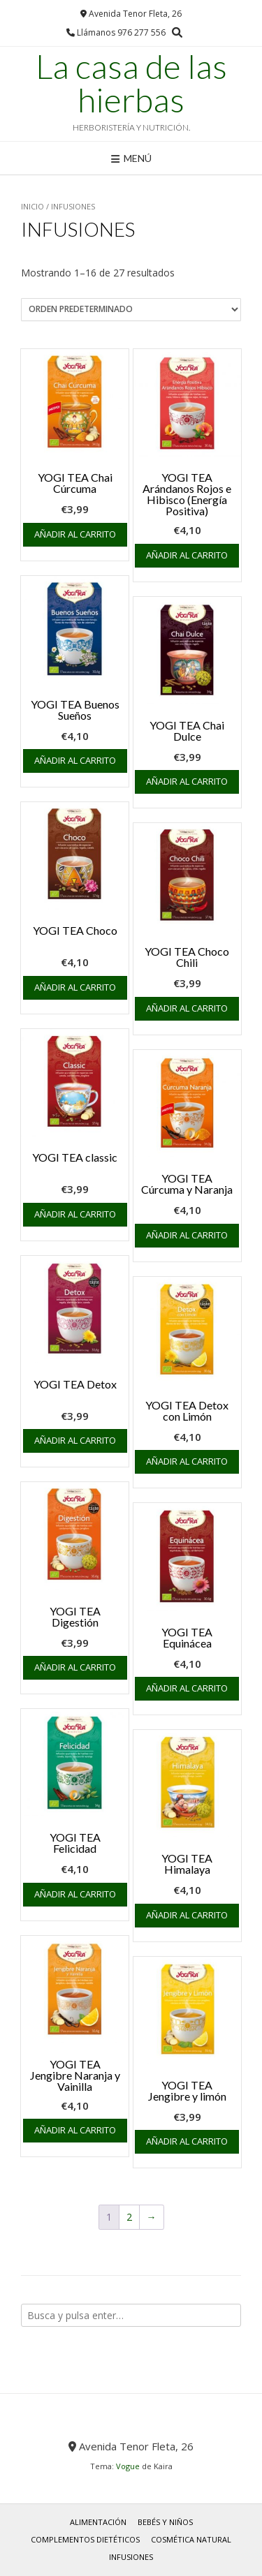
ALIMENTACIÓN (98, 2522)
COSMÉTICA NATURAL (191, 2539)
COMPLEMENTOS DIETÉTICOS (85, 2539)
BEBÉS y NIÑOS (165, 2522)
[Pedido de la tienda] (131, 309)
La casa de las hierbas (131, 83)
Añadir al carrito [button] (75, 534)
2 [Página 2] (129, 2216)
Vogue (128, 2466)
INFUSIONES (131, 2557)
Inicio (32, 206)
